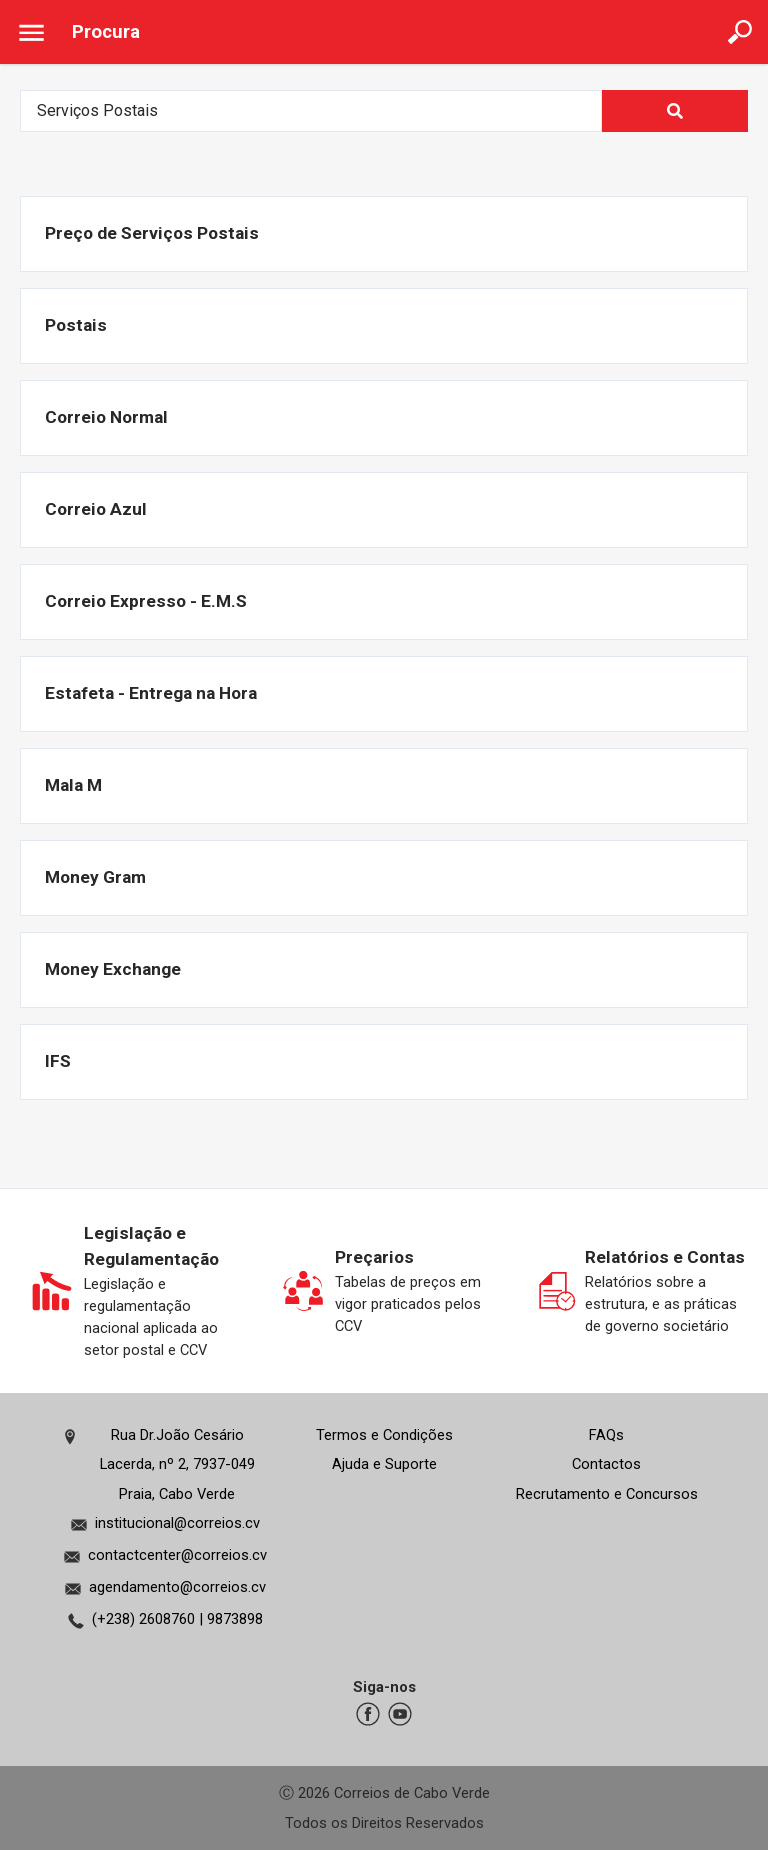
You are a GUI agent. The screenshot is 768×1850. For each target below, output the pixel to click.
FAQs (606, 1435)
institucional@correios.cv (177, 1523)
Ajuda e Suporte (384, 1464)
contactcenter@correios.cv (177, 1555)
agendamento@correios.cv (177, 1587)
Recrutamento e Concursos (607, 1494)
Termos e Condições (384, 1435)
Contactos (606, 1464)
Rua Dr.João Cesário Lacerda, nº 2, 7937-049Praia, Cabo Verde (177, 1464)
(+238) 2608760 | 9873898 (177, 1619)
